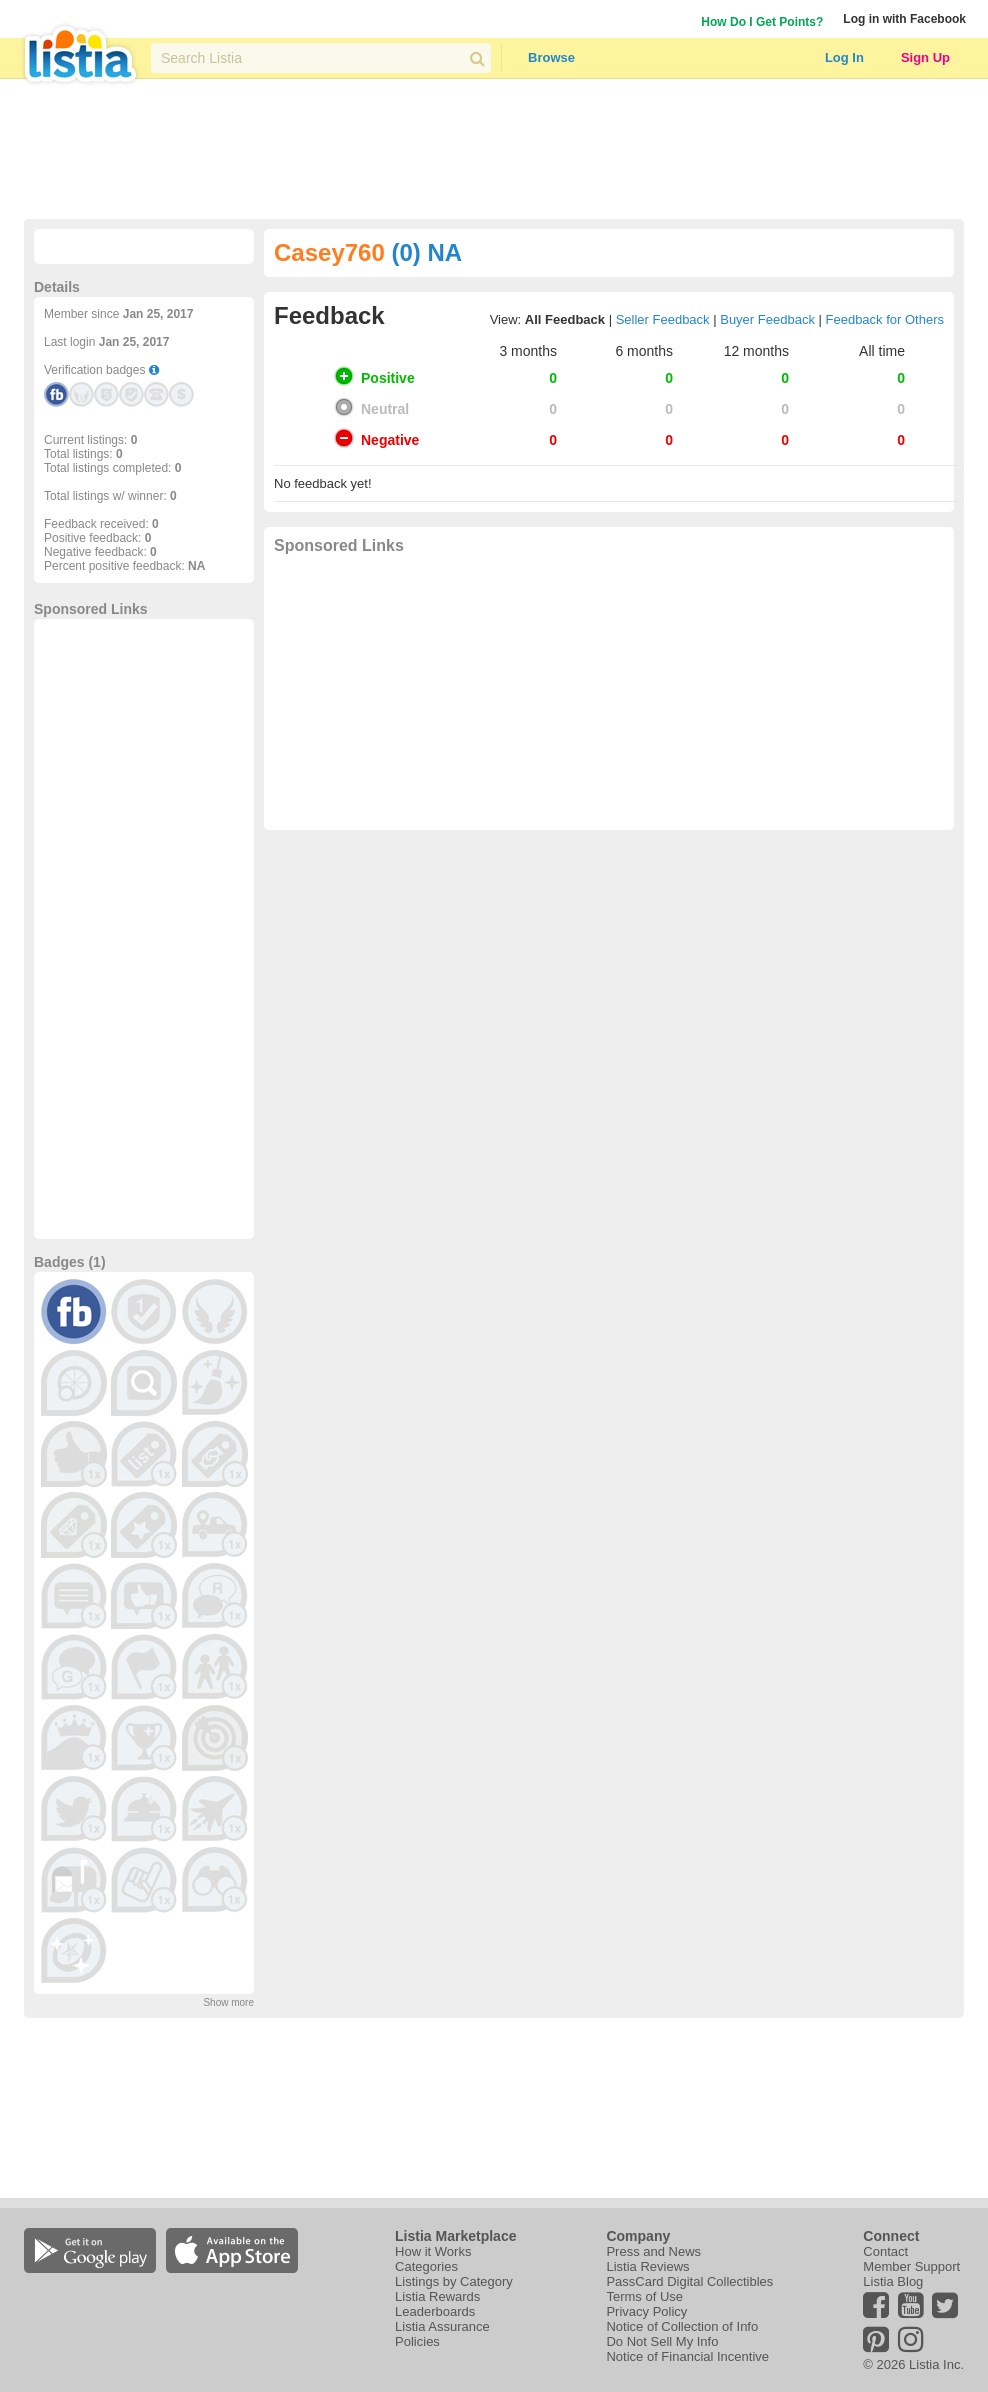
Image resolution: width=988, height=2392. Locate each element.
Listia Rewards (437, 2296)
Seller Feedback (663, 319)
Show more (228, 2002)
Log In (844, 57)
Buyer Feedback (767, 319)
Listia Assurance (442, 2326)
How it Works (433, 2251)
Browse (551, 57)
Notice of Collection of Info (682, 2326)
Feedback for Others (885, 319)
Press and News (653, 2251)
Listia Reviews (647, 2266)
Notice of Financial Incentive (687, 2356)
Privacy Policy (646, 2311)
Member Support (911, 2266)
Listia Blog (893, 2281)
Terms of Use (644, 2296)
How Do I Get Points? (762, 22)
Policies (417, 2341)
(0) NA (426, 252)
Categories (426, 2266)
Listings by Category (454, 2281)
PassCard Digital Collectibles (689, 2281)
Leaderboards (435, 2311)
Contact (885, 2251)
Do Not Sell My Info (662, 2341)
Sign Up (925, 57)
